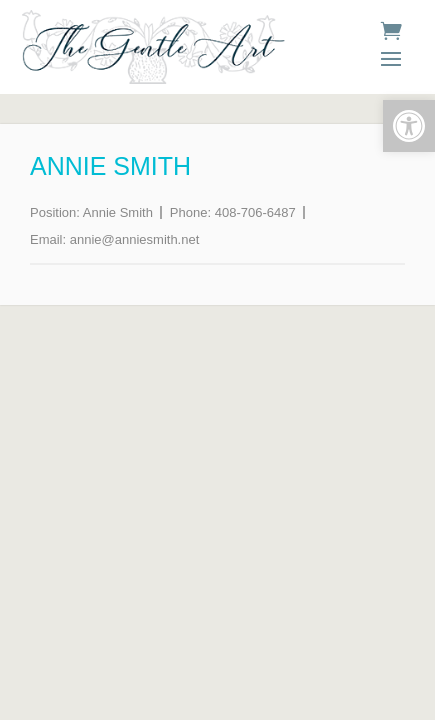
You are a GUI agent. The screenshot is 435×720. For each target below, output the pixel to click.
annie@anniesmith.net (135, 239)
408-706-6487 (255, 212)
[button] (409, 126)
